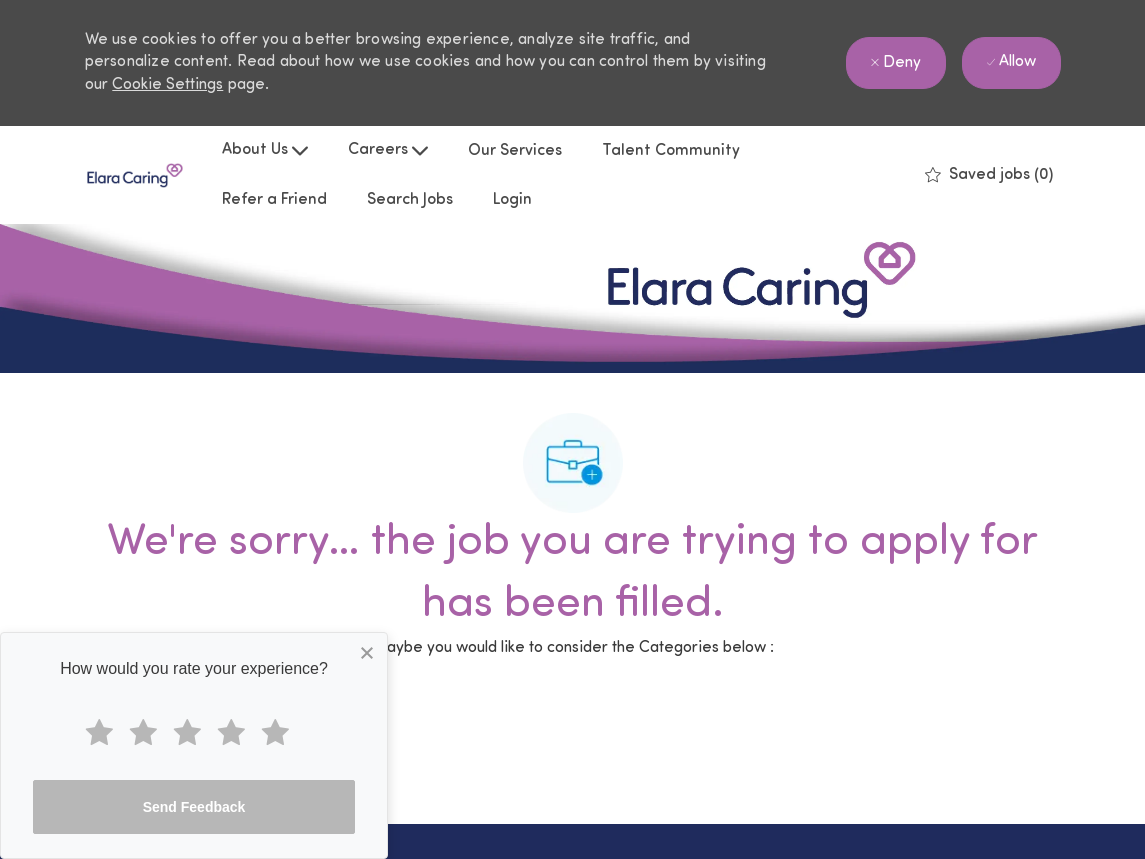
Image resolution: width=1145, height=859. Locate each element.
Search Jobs (410, 200)
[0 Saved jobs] (989, 175)
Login (512, 200)
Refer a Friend (274, 200)
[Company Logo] (135, 175)
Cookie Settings (167, 85)
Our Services (515, 151)
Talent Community (671, 151)
